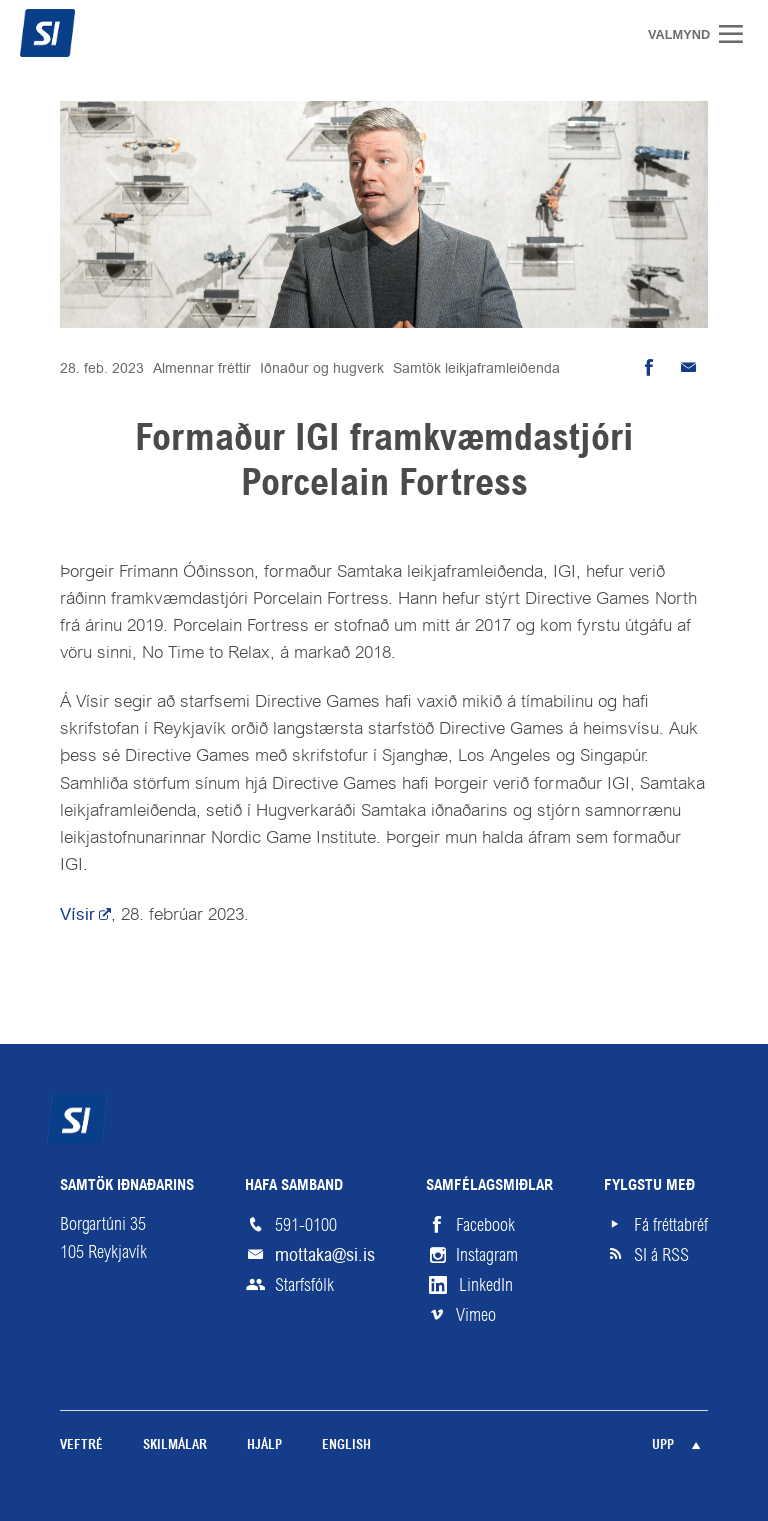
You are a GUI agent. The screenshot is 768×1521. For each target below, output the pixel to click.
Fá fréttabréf (671, 1225)
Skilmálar (175, 1445)
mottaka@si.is (325, 1254)
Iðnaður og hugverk (322, 368)
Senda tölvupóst (688, 368)
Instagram (487, 1255)
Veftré (81, 1445)
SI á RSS (661, 1255)
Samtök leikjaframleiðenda (476, 368)
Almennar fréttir (202, 368)
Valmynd (738, 34)
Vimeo (476, 1315)
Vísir (77, 914)
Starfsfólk (304, 1285)
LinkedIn (486, 1285)
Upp (663, 1445)
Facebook (485, 1225)
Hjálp (264, 1445)
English (346, 1445)
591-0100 (306, 1225)
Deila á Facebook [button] (648, 368)
